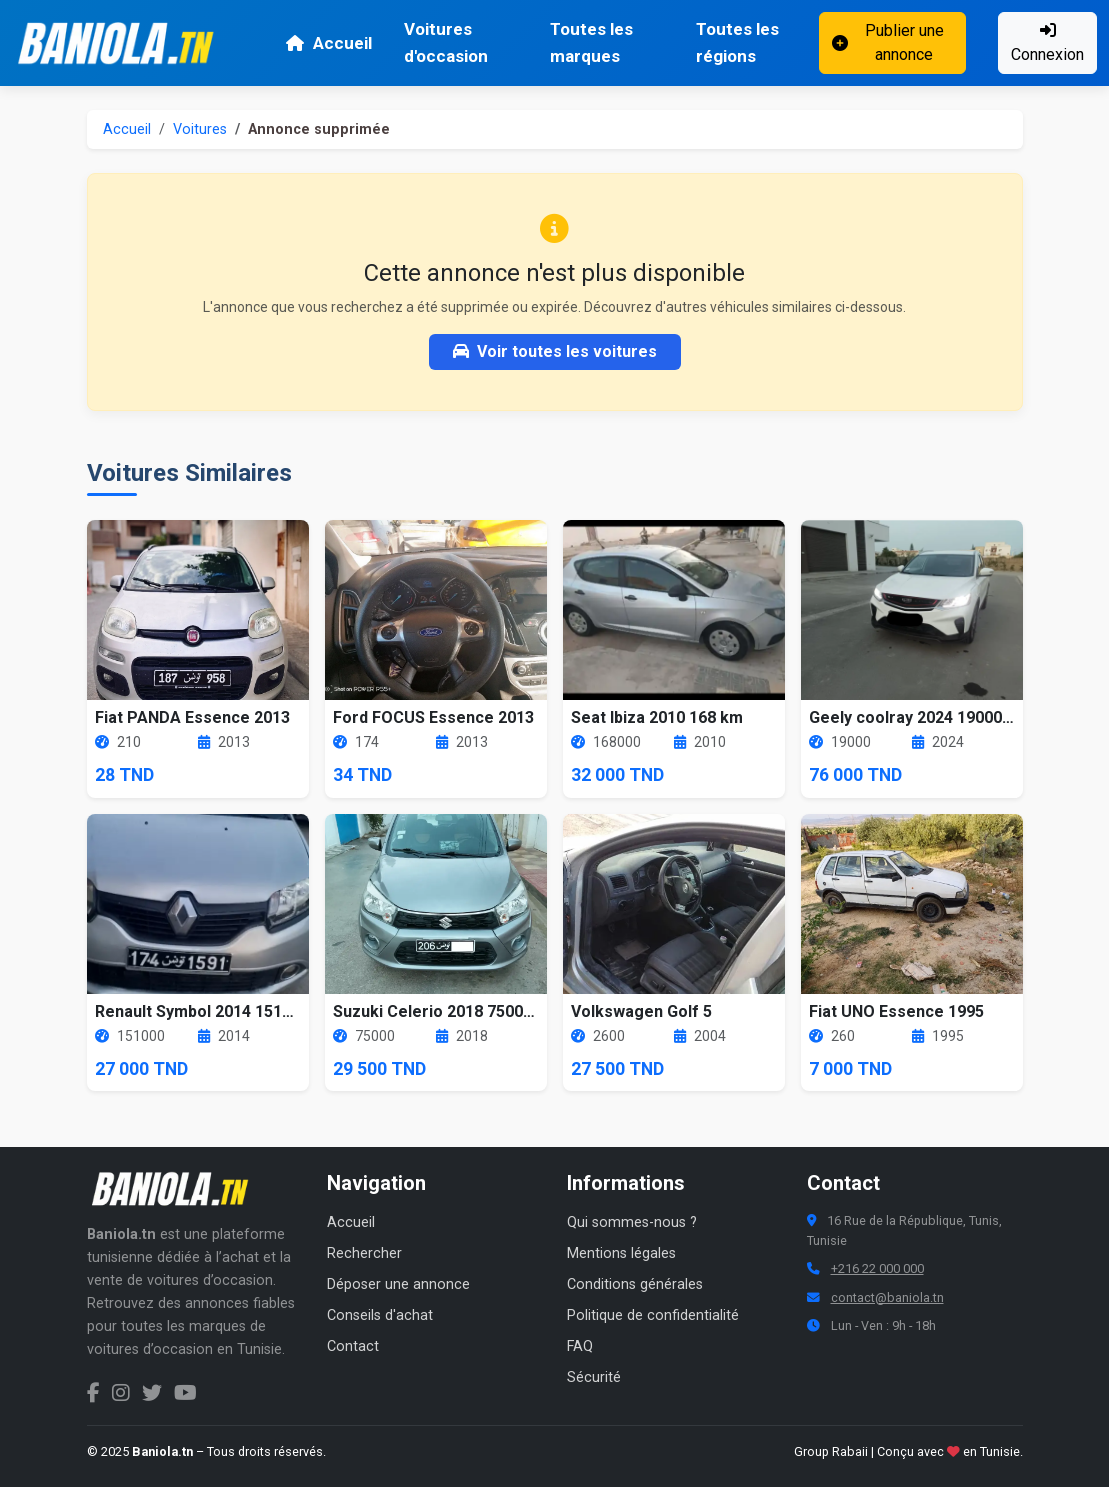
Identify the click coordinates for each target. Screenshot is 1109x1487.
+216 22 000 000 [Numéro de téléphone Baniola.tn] (877, 1268)
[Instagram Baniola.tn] (121, 1393)
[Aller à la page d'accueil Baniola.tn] (177, 1189)
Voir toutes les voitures (555, 351)
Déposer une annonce (398, 1284)
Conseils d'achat (380, 1315)
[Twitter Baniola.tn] (152, 1393)
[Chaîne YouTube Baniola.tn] (185, 1393)
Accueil (328, 43)
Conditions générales (635, 1284)
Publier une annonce (888, 42)
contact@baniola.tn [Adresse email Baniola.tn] (887, 1297)
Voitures (200, 129)
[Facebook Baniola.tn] (93, 1393)
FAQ (580, 1346)
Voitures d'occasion (446, 42)
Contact (353, 1346)
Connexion (1047, 43)
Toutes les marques (591, 42)
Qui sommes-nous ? (632, 1222)
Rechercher (364, 1253)
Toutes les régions (737, 42)
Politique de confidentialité (653, 1315)
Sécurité (594, 1377)
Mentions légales (621, 1253)
